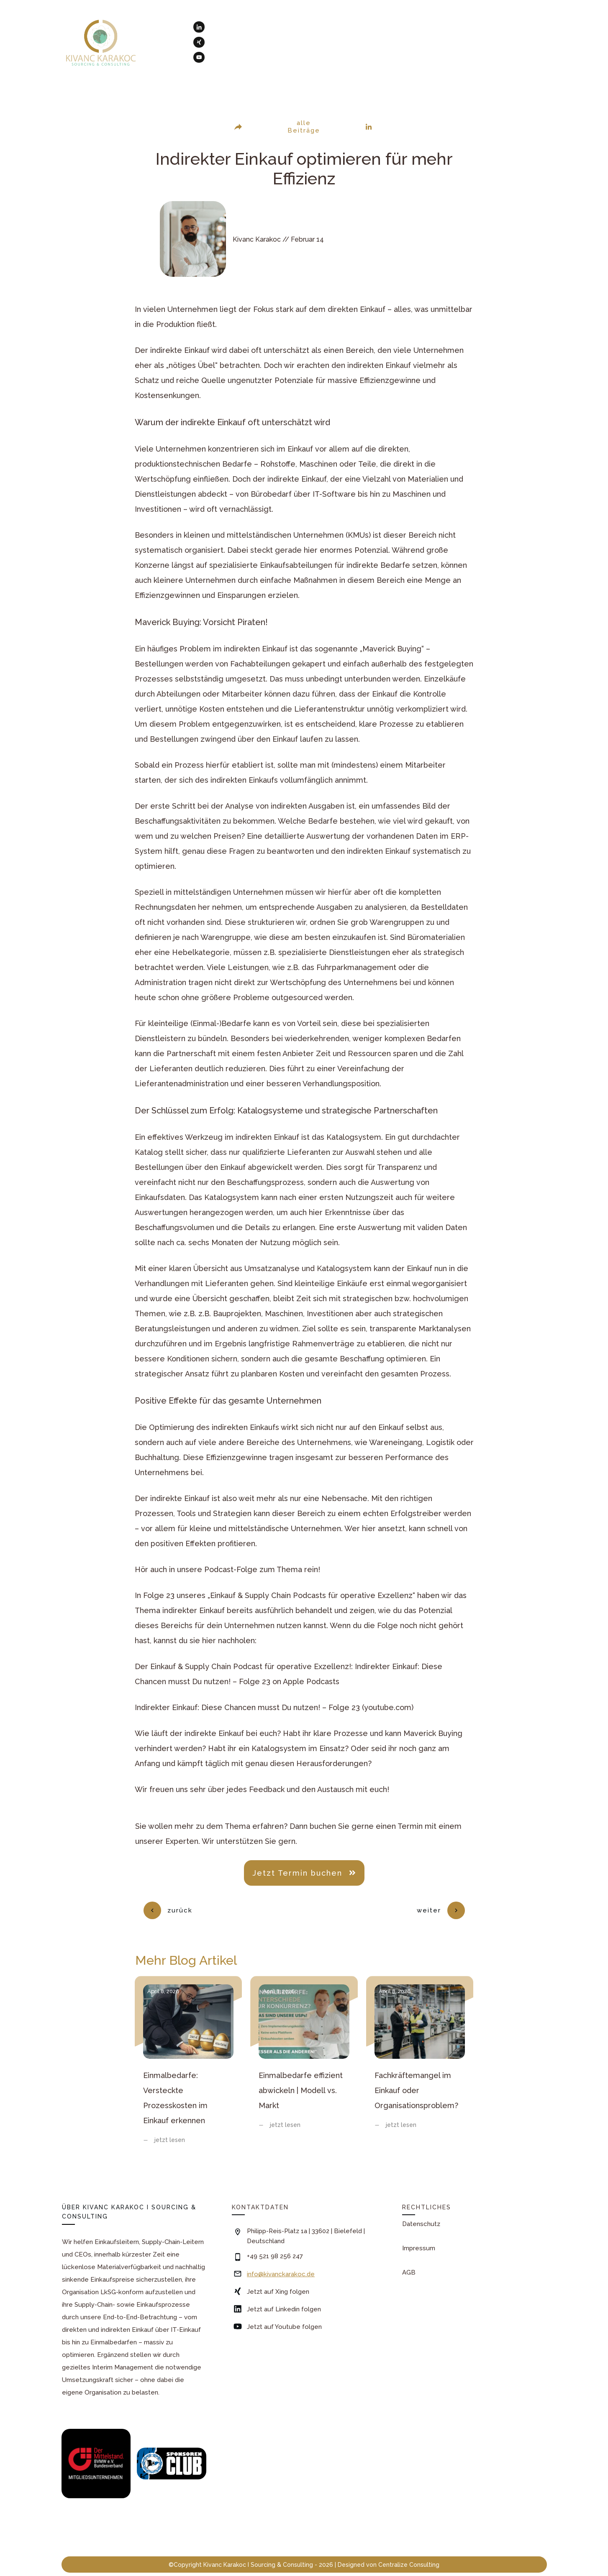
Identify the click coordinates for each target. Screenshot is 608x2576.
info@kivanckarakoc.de (281, 2260)
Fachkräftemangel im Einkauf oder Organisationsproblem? (420, 2052)
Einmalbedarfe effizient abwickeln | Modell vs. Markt (304, 2052)
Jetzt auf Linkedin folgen (284, 2295)
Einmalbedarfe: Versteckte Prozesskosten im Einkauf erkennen (188, 2052)
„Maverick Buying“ (392, 648)
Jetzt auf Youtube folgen (284, 2313)
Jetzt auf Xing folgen (278, 2278)
